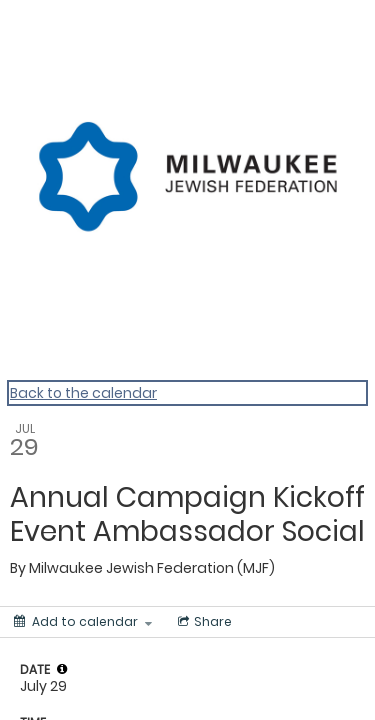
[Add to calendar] (83, 622)
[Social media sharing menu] (203, 622)
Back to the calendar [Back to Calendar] (83, 393)
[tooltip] (62, 669)
